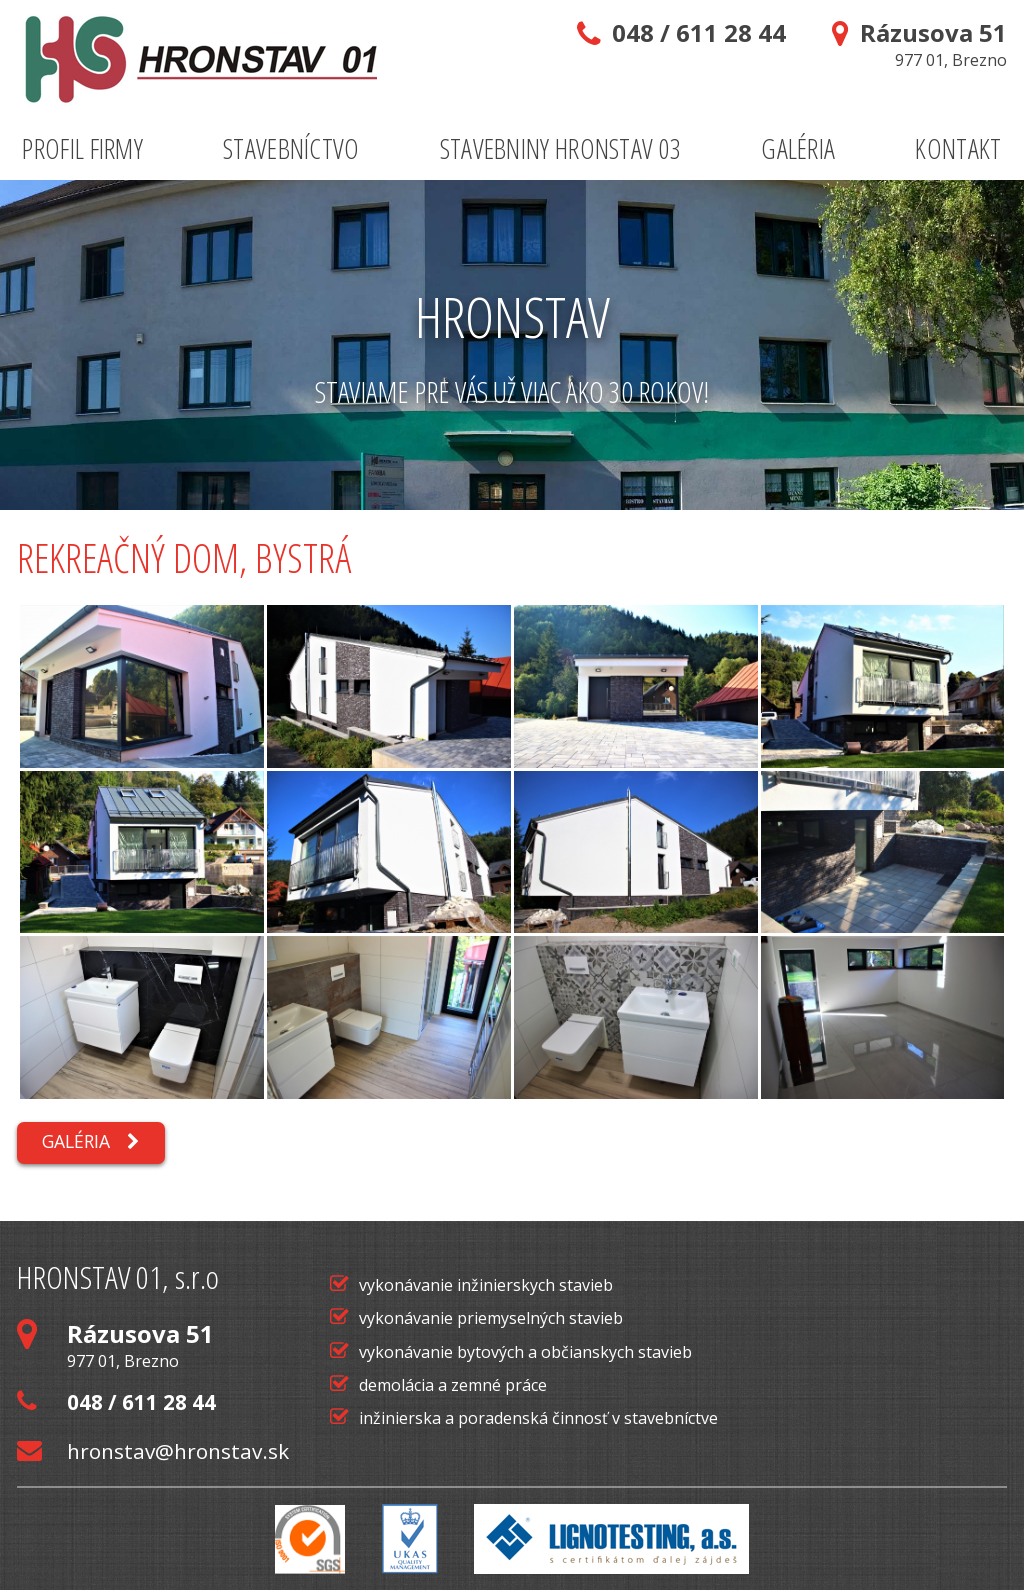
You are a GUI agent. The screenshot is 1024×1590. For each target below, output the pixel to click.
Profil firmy (82, 148)
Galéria (798, 148)
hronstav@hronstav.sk (153, 1451)
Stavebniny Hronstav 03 (561, 148)
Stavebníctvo (291, 148)
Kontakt (958, 148)
